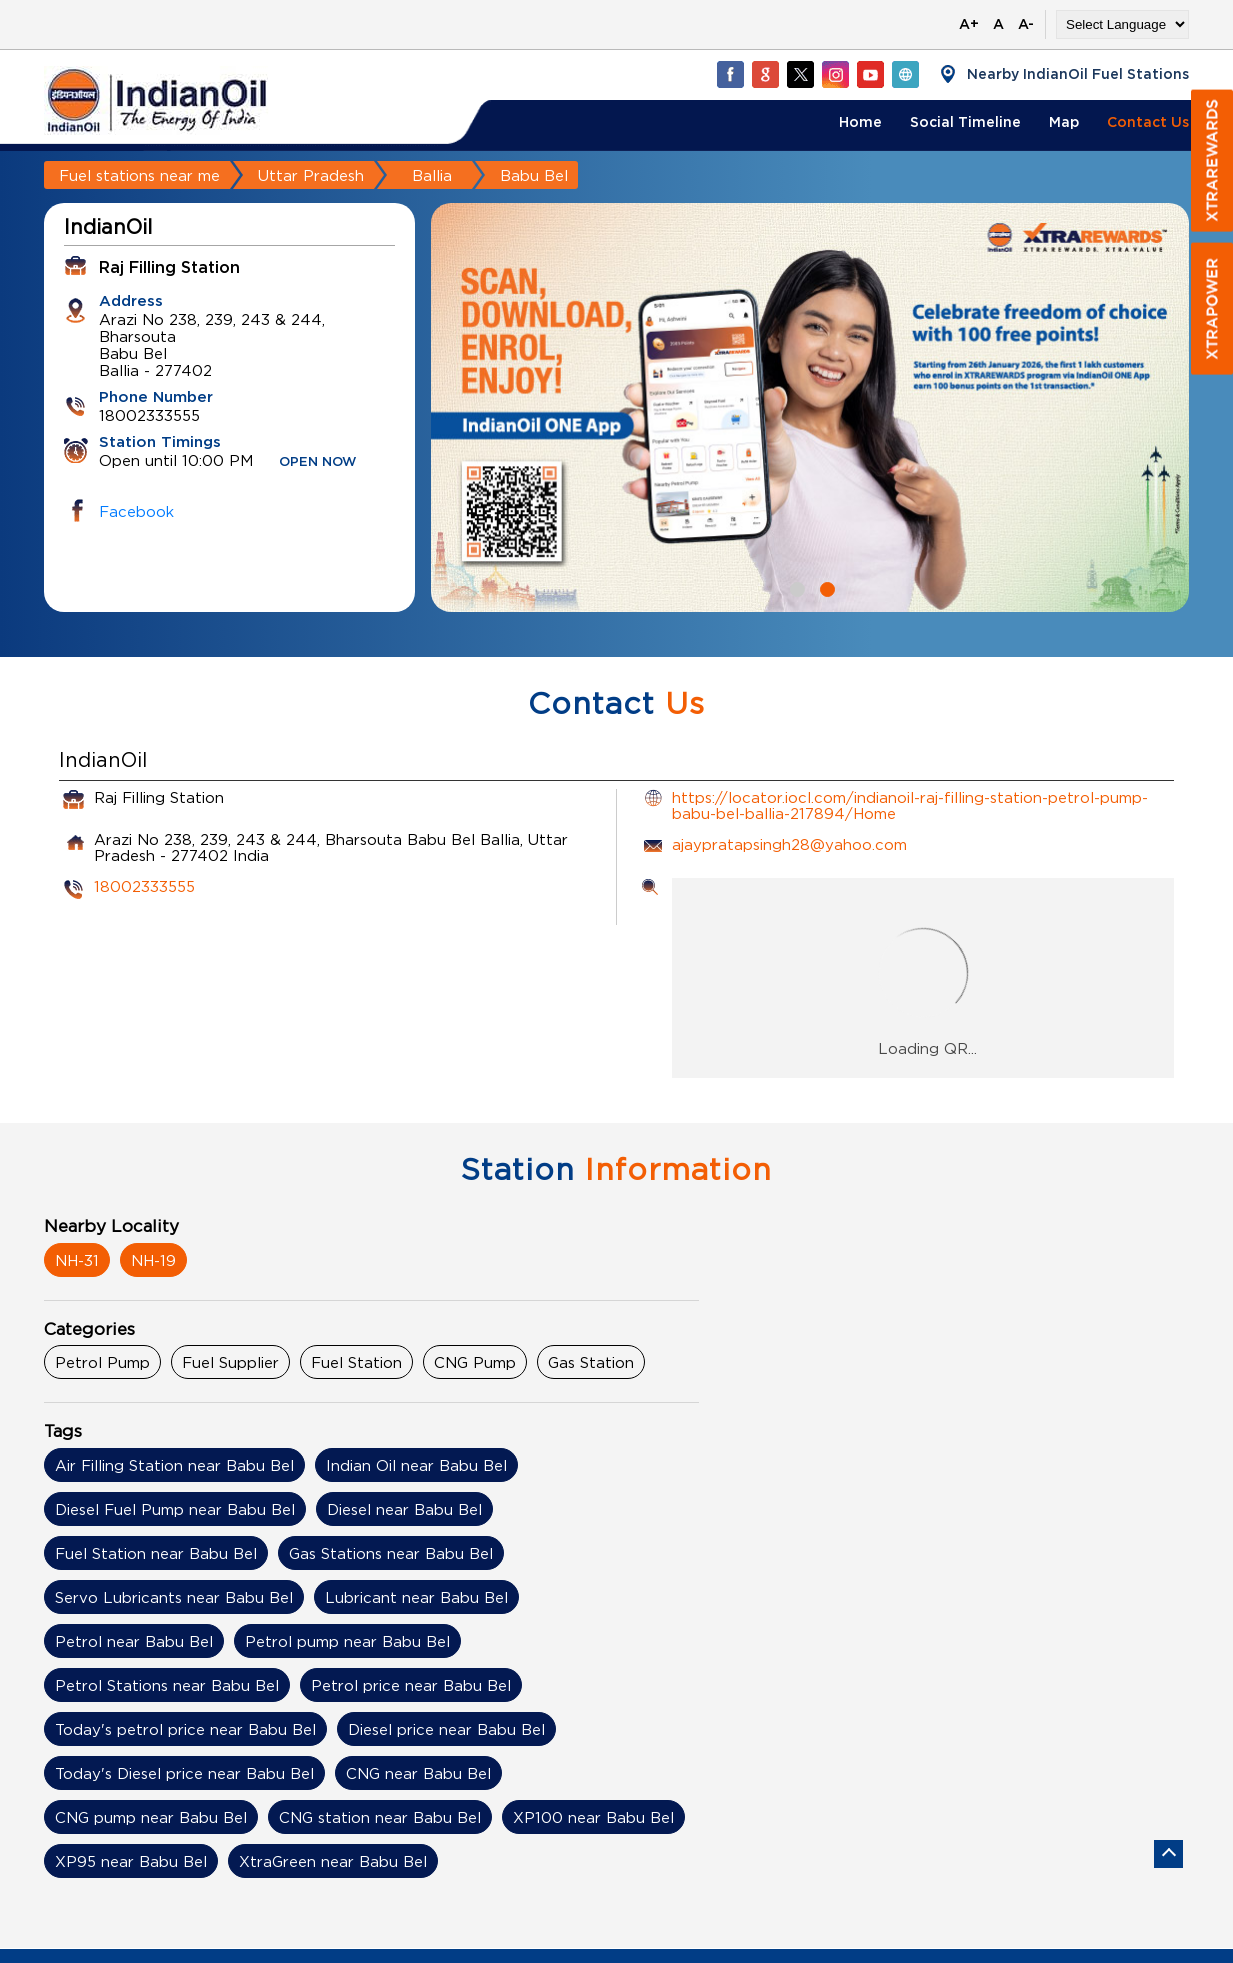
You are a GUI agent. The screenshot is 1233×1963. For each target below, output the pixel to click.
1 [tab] (795, 587)
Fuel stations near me (139, 175)
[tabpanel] (810, 407)
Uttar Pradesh (311, 175)
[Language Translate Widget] (1122, 24)
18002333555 (144, 886)
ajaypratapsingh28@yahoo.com (789, 844)
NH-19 (153, 1260)
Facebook (136, 511)
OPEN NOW (318, 462)
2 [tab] (825, 587)
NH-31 (77, 1260)
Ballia (432, 175)
